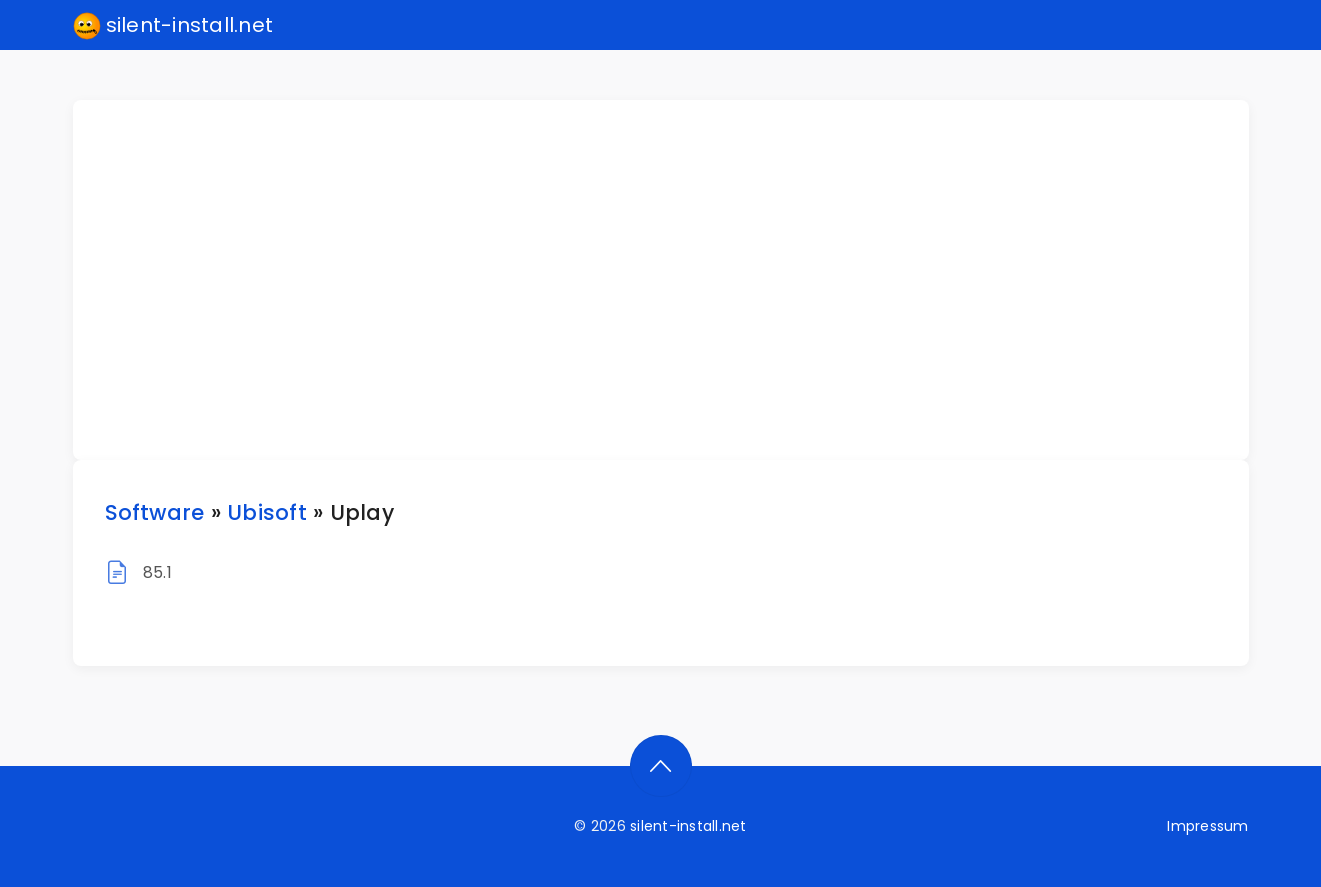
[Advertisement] (673, 280)
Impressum (1207, 826)
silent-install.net (173, 26)
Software (155, 512)
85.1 (157, 572)
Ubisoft (267, 512)
